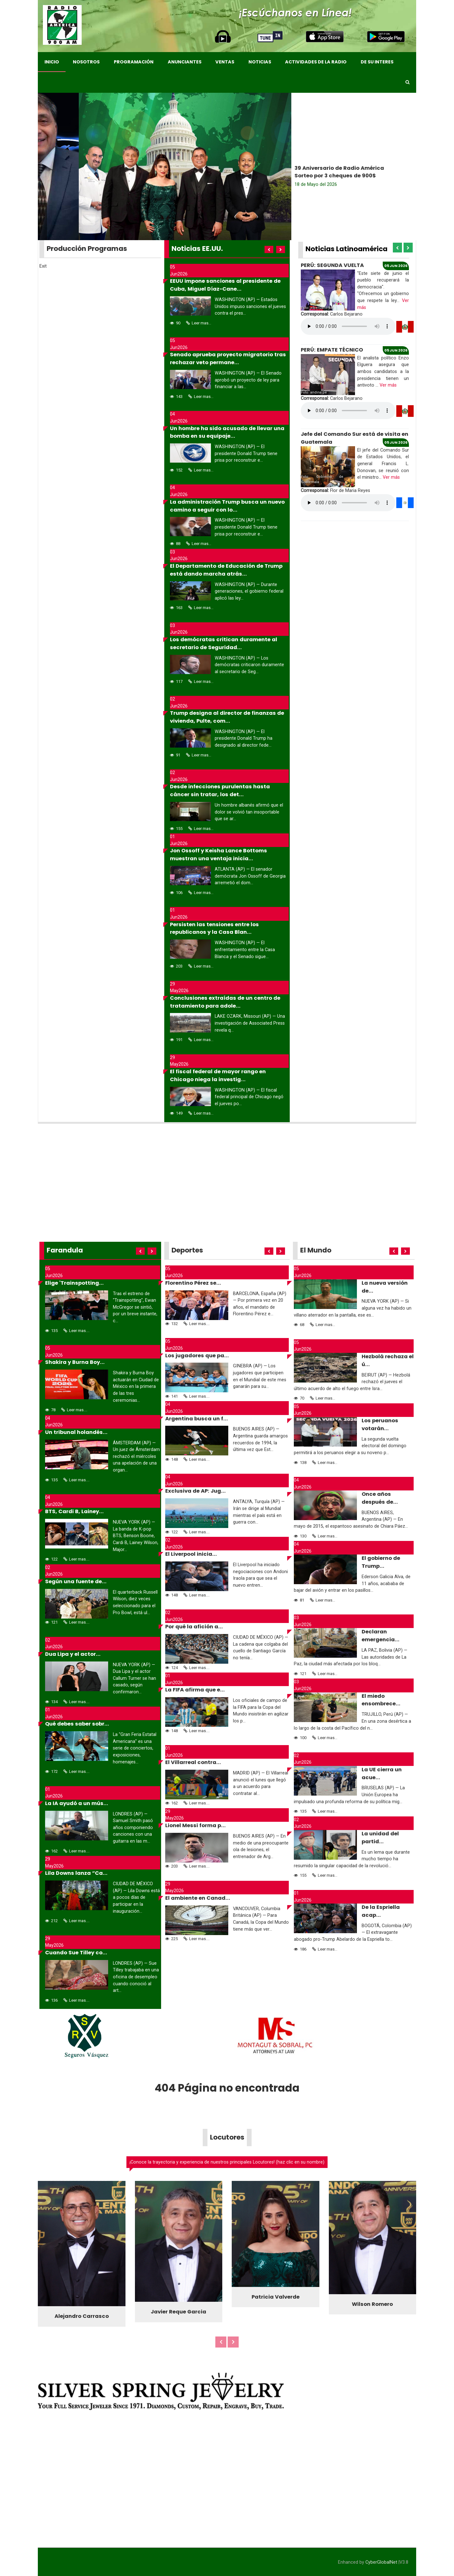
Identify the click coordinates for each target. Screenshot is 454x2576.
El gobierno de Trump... (381, 1562)
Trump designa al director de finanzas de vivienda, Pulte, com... (227, 717)
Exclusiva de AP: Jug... (195, 1491)
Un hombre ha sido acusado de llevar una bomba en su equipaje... (227, 432)
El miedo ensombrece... (381, 1700)
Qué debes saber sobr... (77, 1723)
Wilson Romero (372, 2304)
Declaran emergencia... (380, 1635)
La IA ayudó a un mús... (76, 1803)
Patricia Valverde (276, 2297)
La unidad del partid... (380, 1837)
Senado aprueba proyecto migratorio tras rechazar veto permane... (228, 358)
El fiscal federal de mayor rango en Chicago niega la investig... (218, 1075)
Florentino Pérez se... (193, 1283)
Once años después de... (380, 1498)
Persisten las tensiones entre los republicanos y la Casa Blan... (214, 928)
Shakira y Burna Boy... (75, 1362)
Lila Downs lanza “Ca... (76, 1873)
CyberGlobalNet (381, 2562)
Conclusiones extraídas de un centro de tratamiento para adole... (225, 1002)
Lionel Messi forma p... (195, 1825)
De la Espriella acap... (381, 1911)
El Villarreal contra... (193, 1762)
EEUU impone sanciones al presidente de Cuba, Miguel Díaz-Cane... (225, 285)
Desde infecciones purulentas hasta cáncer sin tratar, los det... (220, 790)
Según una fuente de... (76, 1581)
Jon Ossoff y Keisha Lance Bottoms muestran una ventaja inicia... (218, 854)
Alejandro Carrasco (82, 2316)
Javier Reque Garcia (178, 2311)
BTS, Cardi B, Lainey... (74, 1511)
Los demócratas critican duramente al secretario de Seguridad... (223, 643)
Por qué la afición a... (194, 1626)
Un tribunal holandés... (76, 1432)
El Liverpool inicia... (191, 1554)
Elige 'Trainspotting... (74, 1283)
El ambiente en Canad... (197, 1898)
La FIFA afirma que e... (195, 1689)
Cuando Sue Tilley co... (76, 1952)
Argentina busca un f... (196, 1418)
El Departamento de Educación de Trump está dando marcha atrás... (226, 569)
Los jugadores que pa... (197, 1355)
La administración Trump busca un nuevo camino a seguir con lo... (227, 505)
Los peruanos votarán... (380, 1424)
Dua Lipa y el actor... (73, 1654)
